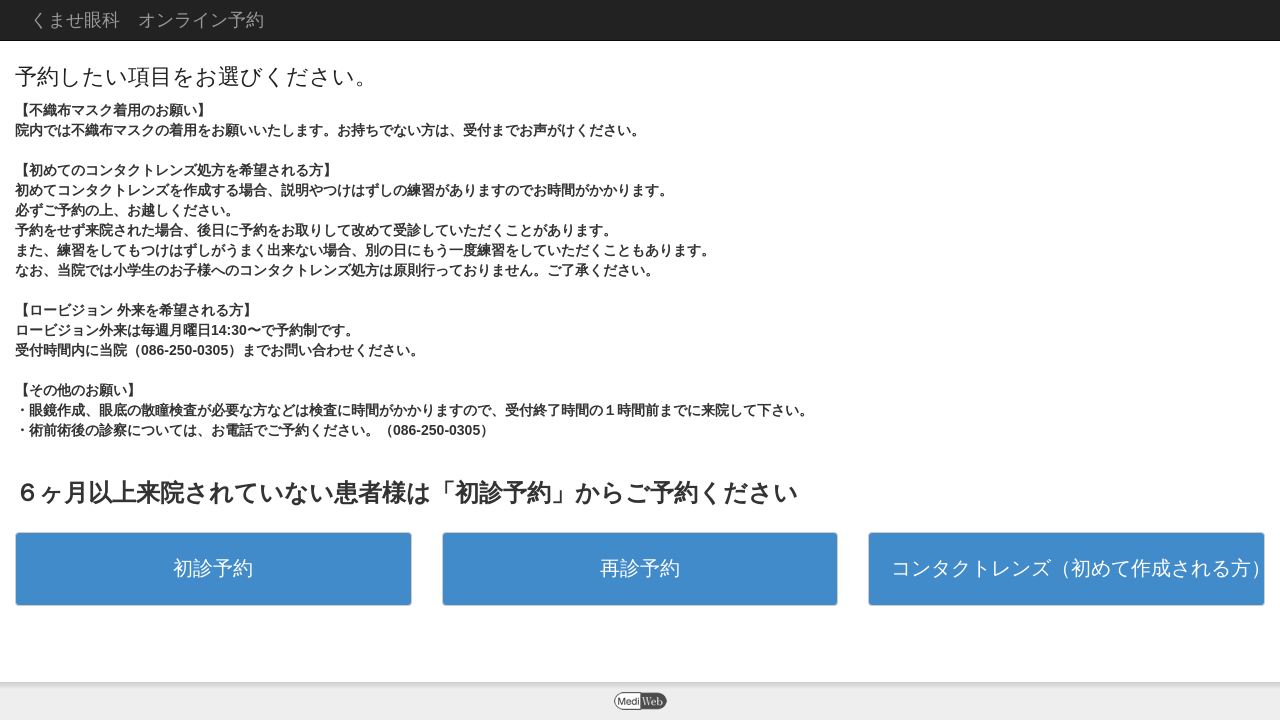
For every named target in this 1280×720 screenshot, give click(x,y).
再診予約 (640, 568)
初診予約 (213, 568)
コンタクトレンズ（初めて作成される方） (1078, 568)
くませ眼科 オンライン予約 (147, 20)
